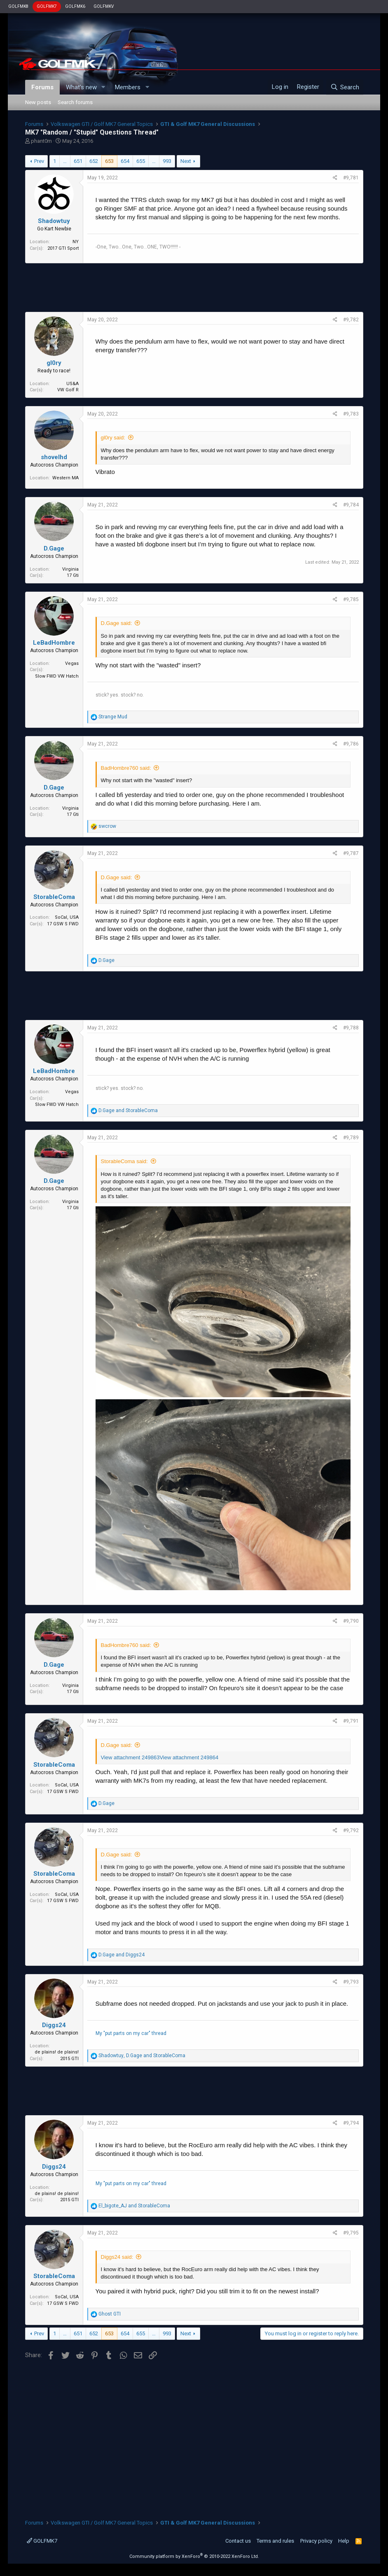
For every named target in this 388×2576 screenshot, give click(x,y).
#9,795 (351, 2233)
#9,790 (351, 1621)
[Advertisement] (194, 287)
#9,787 (351, 853)
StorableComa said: (124, 1161)
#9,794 (351, 2123)
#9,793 (351, 1982)
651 (78, 161)
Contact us (238, 2541)
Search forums (75, 102)
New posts (38, 102)
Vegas (72, 663)
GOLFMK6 (75, 6)
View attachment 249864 (188, 1757)
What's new (81, 87)
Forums (42, 87)
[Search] (344, 87)
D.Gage (54, 548)
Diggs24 (54, 2025)
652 (93, 161)
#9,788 (351, 1028)
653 (109, 161)
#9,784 (351, 505)
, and (141, 2055)
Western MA (65, 478)
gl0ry (54, 363)
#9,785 (351, 599)
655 (140, 161)
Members (127, 87)
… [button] (65, 161)
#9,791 (351, 1721)
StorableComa (54, 897)
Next (185, 161)
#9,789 (351, 1138)
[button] (103, 87)
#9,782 (351, 320)
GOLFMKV (103, 6)
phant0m (41, 141)
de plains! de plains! (57, 2052)
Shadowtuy (54, 221)
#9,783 (351, 414)
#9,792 (351, 1830)
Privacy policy (316, 2541)
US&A (72, 383)
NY (75, 241)
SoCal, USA (67, 917)
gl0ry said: (113, 437)
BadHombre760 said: (126, 768)
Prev (39, 161)
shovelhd (54, 457)
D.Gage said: (116, 623)
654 (125, 161)
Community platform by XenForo (194, 2556)
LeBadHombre (54, 642)
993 (167, 161)
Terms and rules (275, 2541)
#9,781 (351, 178)
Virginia (70, 569)
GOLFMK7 (47, 6)
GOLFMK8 (18, 6)
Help (343, 2541)
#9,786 (351, 744)
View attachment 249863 (130, 1757)
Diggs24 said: (117, 2257)
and (128, 1110)
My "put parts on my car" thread (131, 2033)
